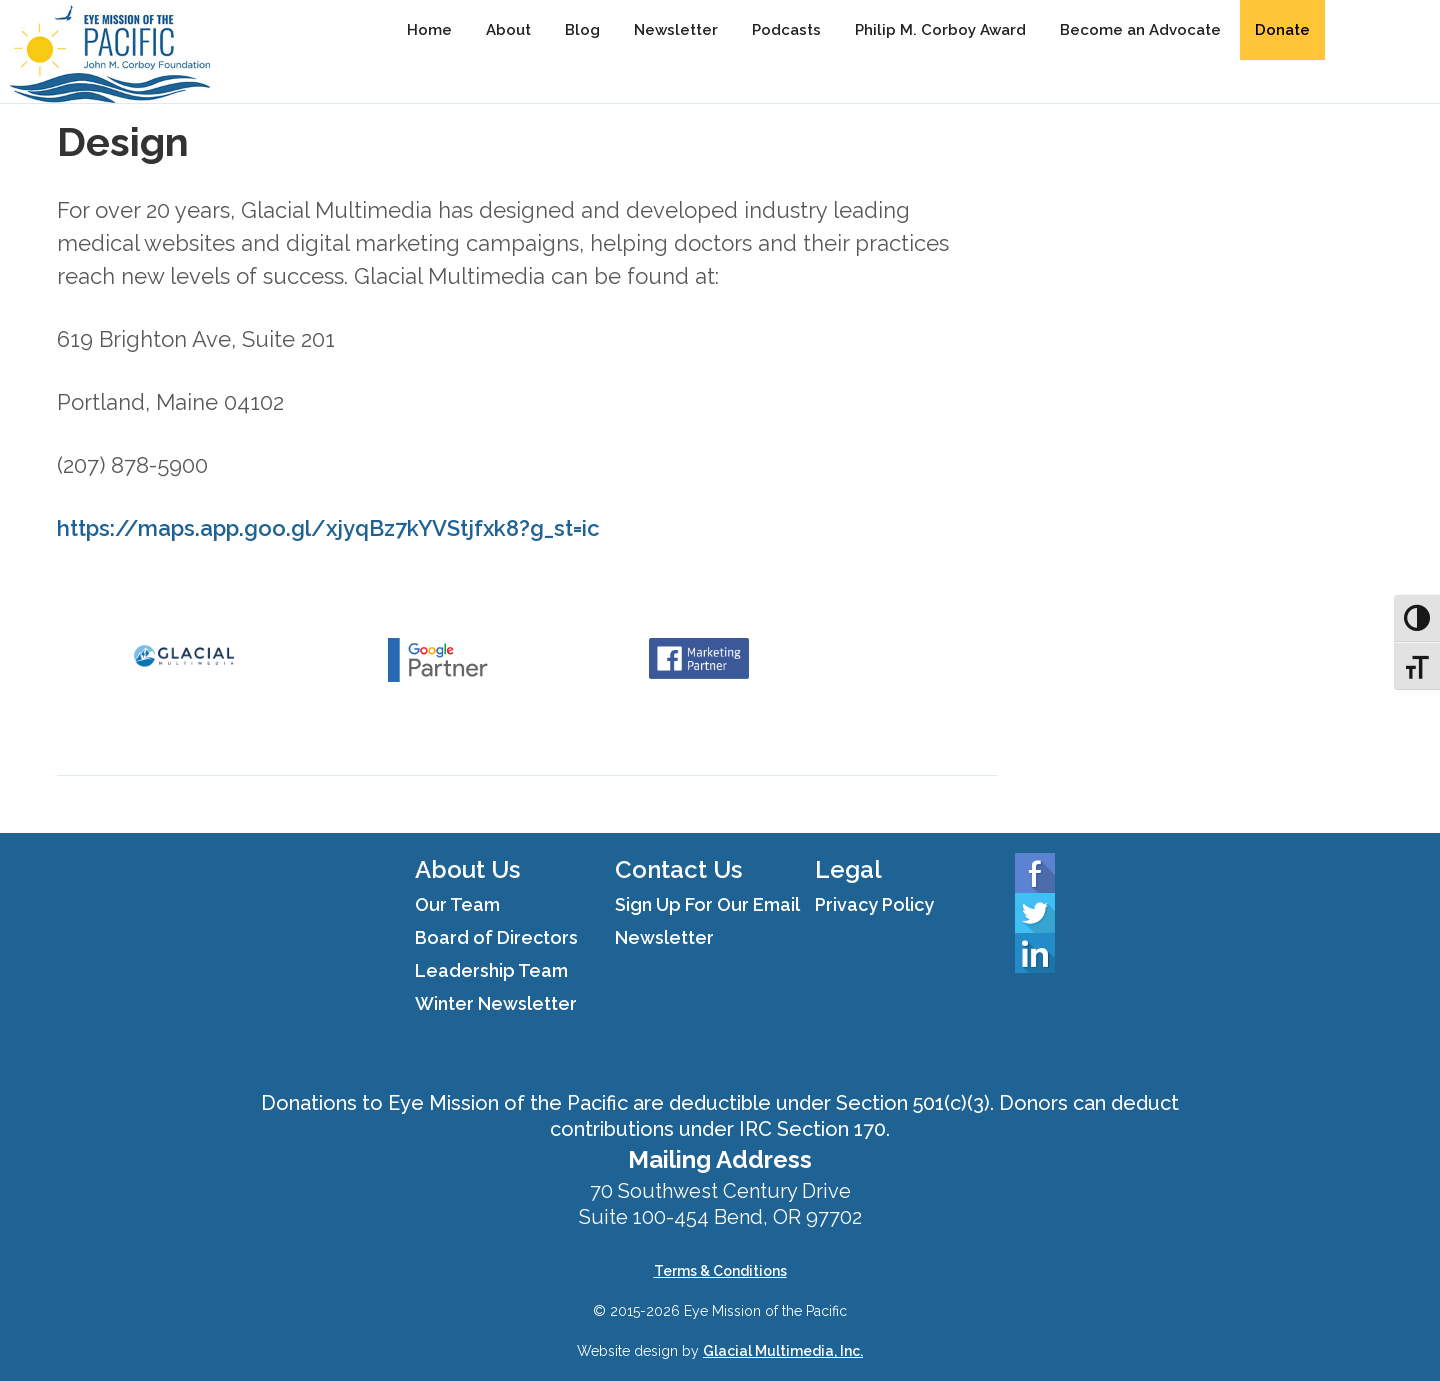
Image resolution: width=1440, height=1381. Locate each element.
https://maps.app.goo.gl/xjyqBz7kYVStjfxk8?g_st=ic (328, 528)
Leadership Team (491, 970)
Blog (582, 30)
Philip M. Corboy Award (940, 30)
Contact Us (678, 869)
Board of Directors (496, 937)
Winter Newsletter (496, 1003)
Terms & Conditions (720, 1271)
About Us (467, 869)
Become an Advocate (1140, 30)
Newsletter (676, 30)
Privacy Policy (874, 904)
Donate (1282, 30)
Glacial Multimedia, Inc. (783, 1351)
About (508, 30)
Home (429, 30)
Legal (848, 869)
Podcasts (786, 30)
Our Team (457, 904)
